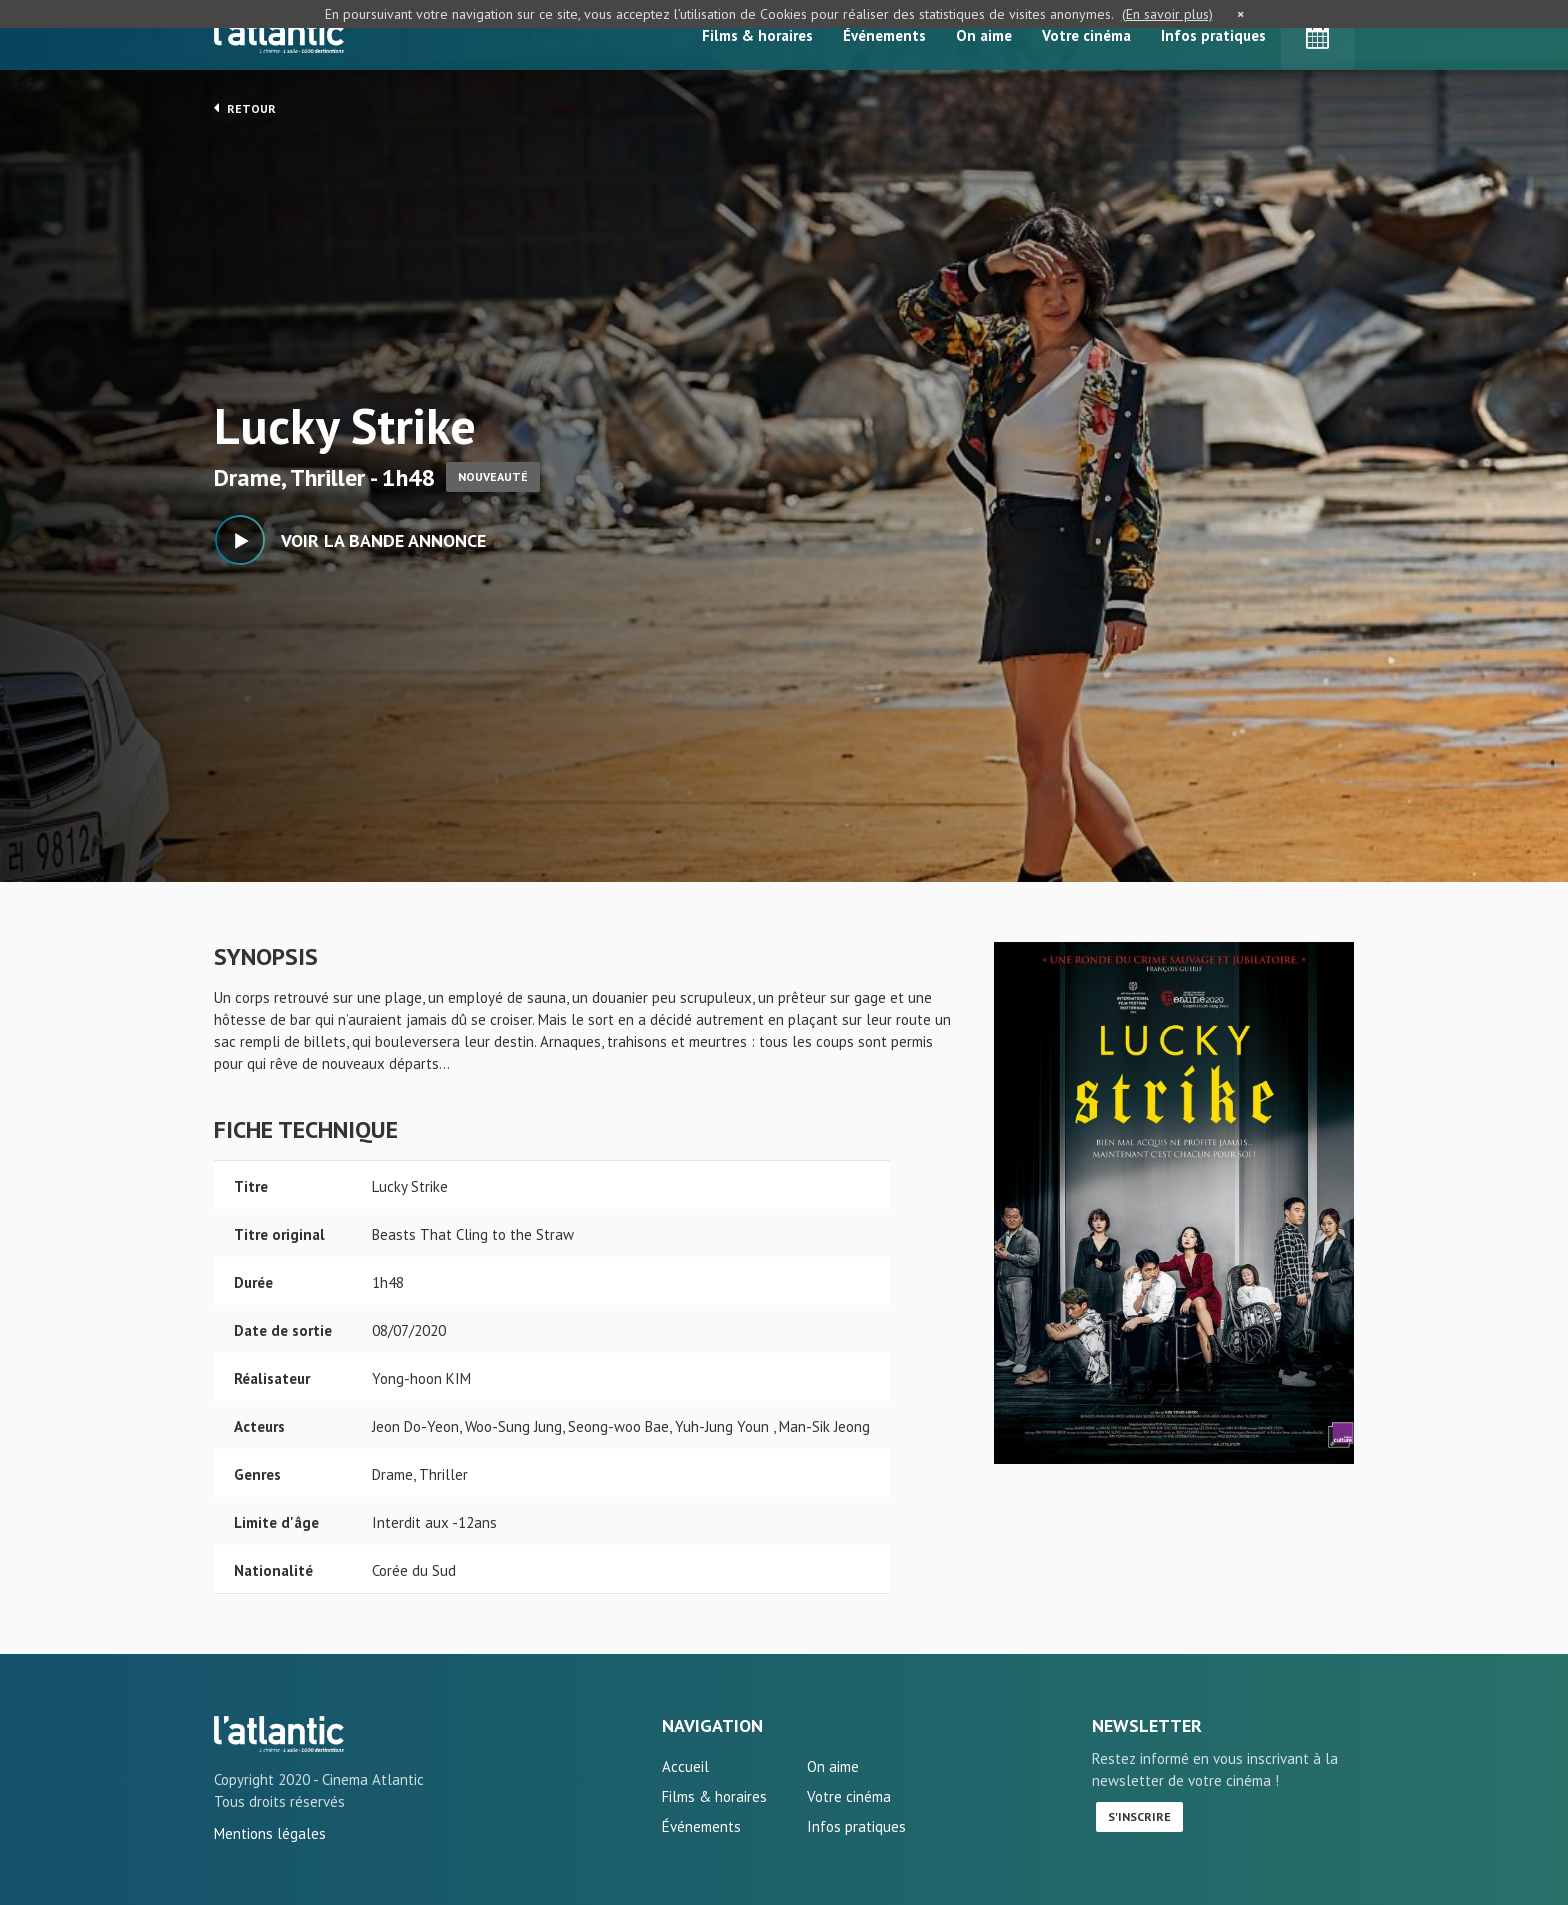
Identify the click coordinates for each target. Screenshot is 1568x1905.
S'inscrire (1139, 1816)
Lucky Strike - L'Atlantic (279, 1734)
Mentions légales (270, 1833)
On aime (984, 35)
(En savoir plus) (1167, 14)
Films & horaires (757, 35)
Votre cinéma (1086, 35)
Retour (245, 108)
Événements (884, 35)
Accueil (685, 1766)
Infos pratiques (1213, 35)
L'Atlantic (279, 35)
